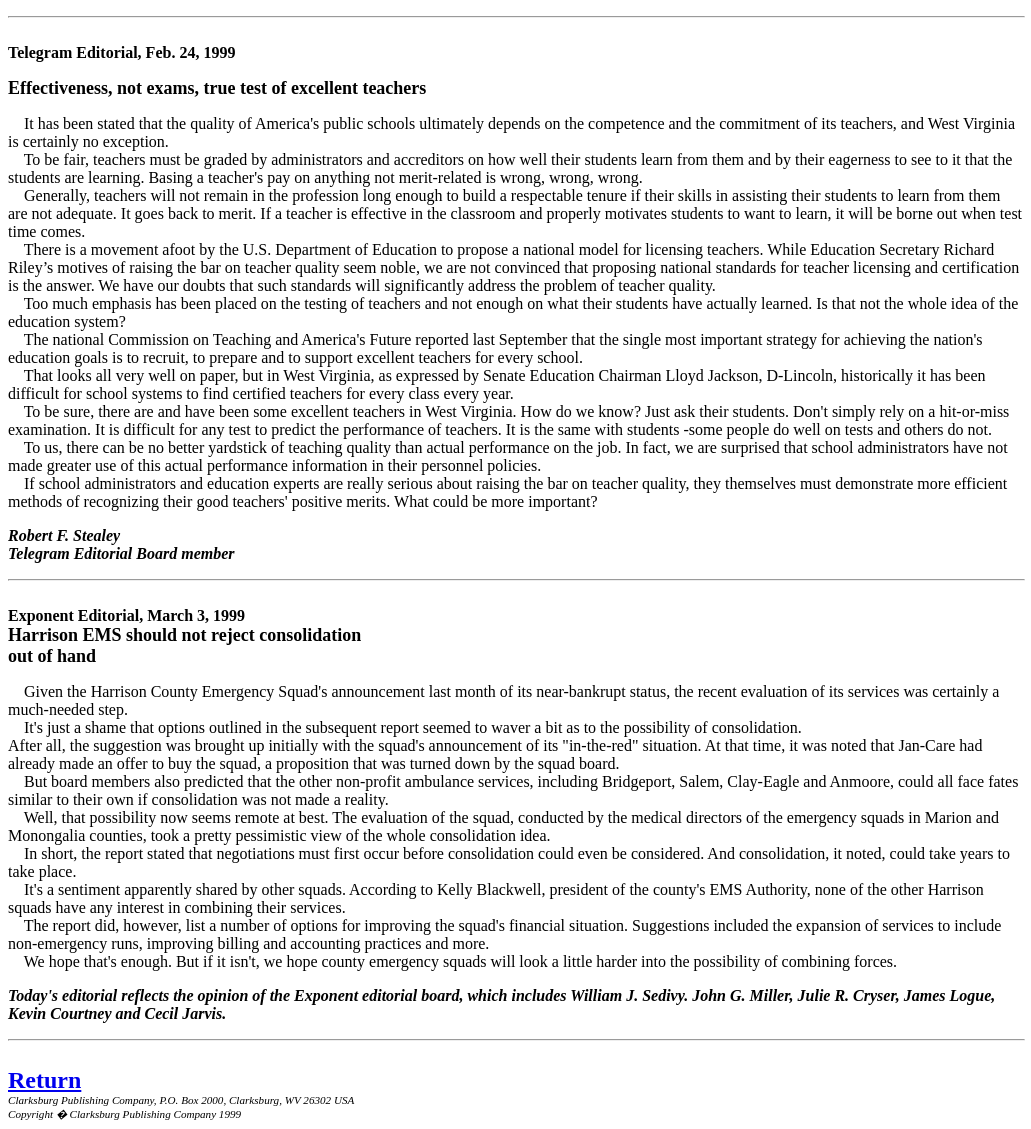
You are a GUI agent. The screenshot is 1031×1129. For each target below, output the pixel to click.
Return (44, 1080)
